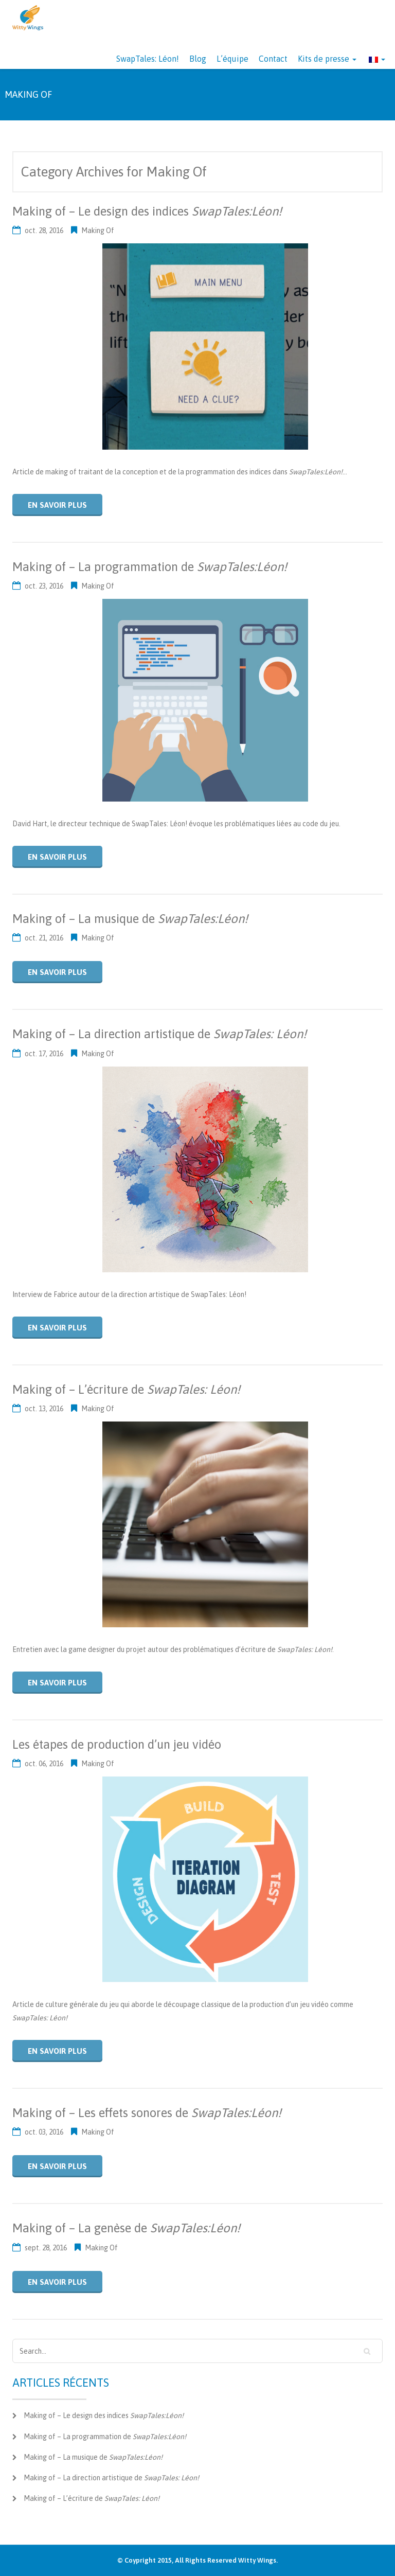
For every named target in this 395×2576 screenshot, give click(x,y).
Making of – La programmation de (149, 567)
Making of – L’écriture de (126, 1389)
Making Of (97, 230)
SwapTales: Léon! (147, 58)
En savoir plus (57, 505)
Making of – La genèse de (126, 2228)
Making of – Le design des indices (147, 211)
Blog (197, 58)
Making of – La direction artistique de (159, 1034)
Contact (273, 58)
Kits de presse (327, 58)
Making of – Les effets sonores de (146, 2113)
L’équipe (232, 58)
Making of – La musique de (130, 919)
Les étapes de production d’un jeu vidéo (116, 1744)
